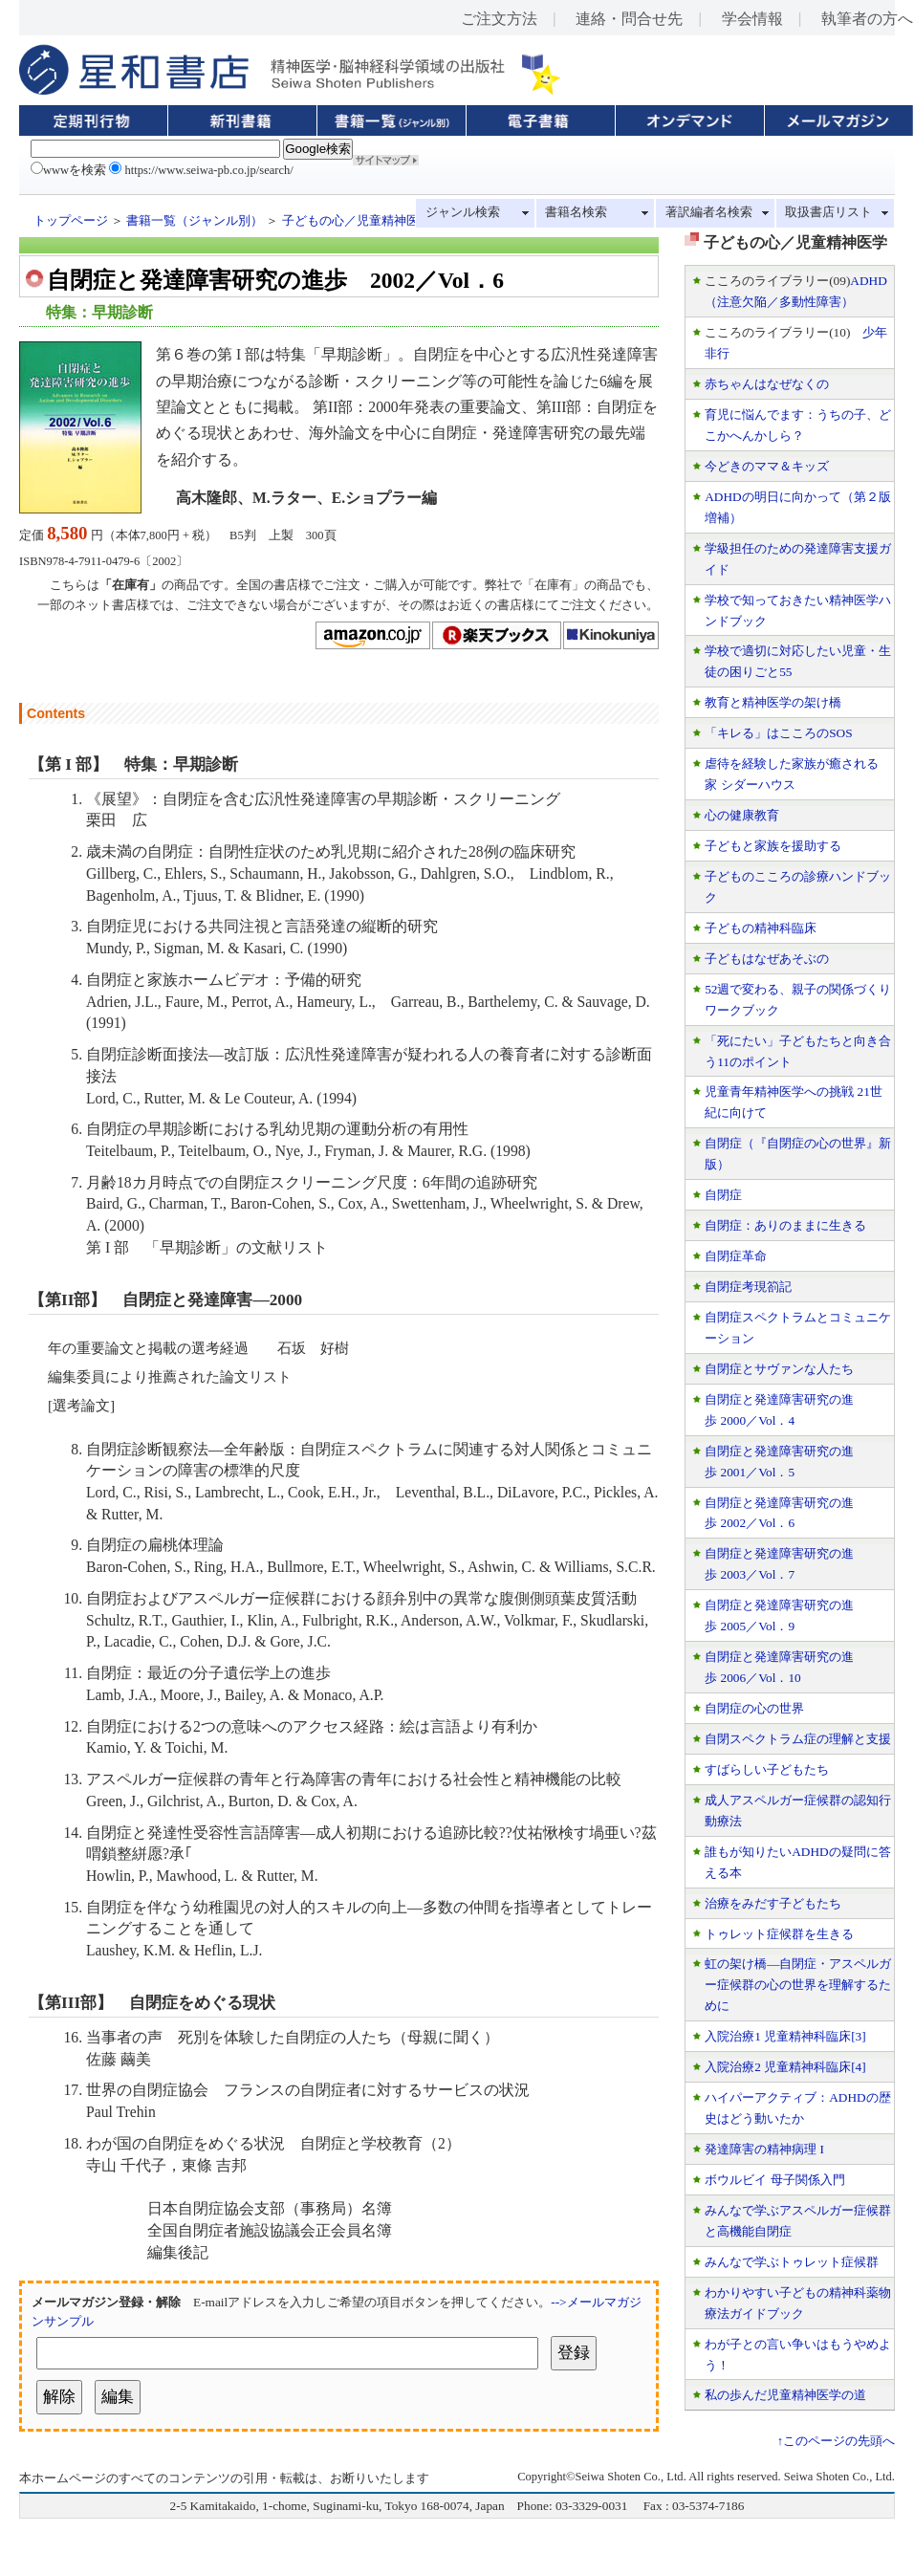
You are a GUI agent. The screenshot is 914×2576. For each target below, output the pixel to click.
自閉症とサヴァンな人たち (779, 1369)
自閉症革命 (736, 1256)
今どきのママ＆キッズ (767, 466)
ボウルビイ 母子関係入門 (774, 2179)
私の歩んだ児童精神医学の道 (785, 2395)
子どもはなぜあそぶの (767, 958)
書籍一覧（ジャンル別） (194, 221)
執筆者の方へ (867, 19)
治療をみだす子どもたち (773, 1903)
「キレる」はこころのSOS (778, 733)
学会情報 (752, 19)
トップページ (70, 221)
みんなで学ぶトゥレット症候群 (792, 2262)
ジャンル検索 (462, 212)
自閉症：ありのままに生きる (785, 1225)
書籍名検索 (576, 212)
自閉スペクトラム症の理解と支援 (798, 1739)
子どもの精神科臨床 (760, 928)
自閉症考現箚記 (748, 1286)
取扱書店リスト (828, 212)
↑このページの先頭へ (836, 2441)
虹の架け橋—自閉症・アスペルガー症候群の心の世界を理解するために (798, 1984)
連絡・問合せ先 (629, 19)
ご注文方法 (499, 19)
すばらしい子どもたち (767, 1769)
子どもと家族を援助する (773, 846)
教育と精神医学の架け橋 (773, 702)
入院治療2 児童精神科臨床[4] (785, 2067)
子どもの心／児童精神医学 (356, 221)
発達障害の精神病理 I (764, 2149)
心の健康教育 (742, 815)
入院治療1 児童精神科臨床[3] (785, 2036)
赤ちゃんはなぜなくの (767, 384)
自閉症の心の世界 (754, 1708)
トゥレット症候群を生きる (779, 1934)
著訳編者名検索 (708, 212)
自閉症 (723, 1195)
